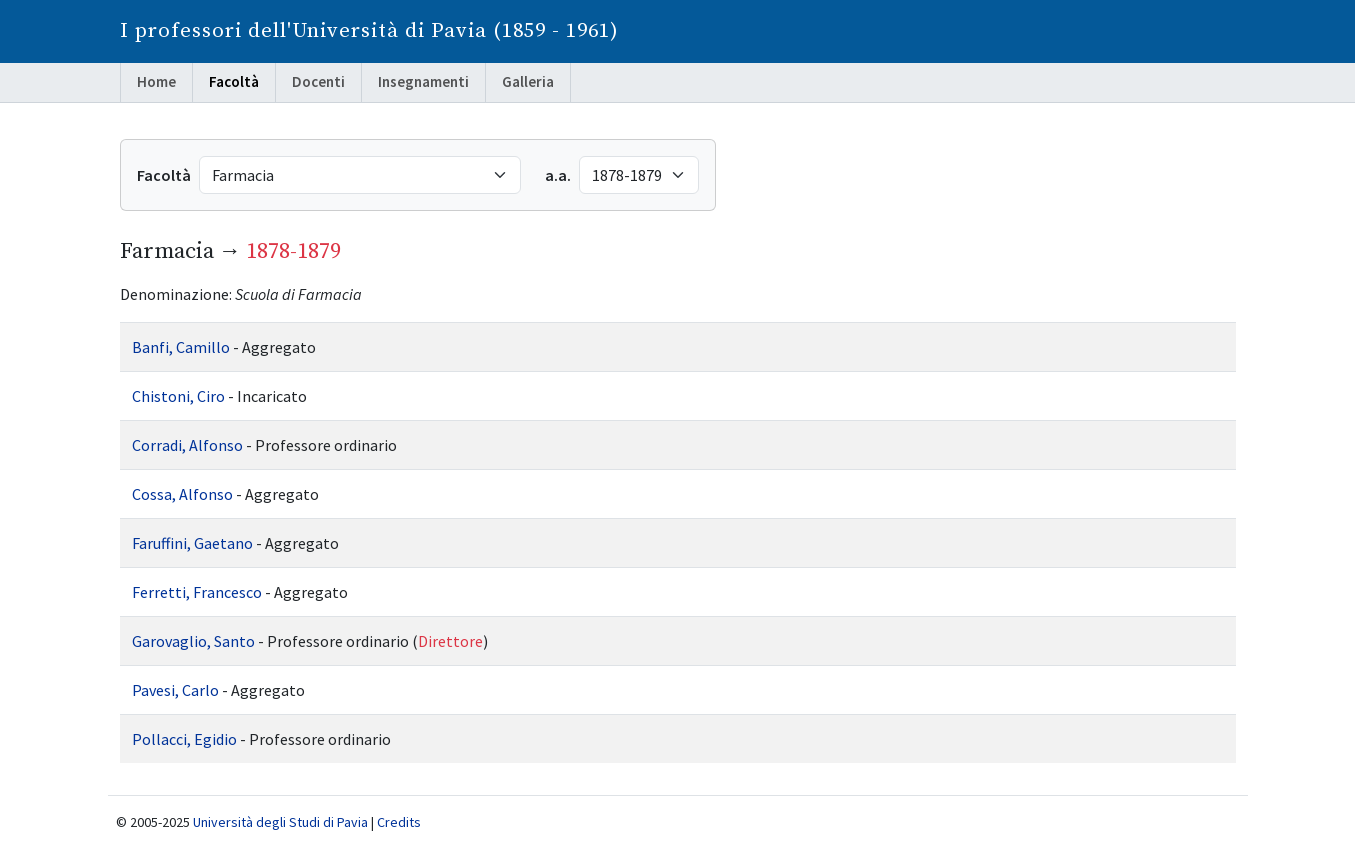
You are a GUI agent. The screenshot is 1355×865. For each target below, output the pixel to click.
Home (156, 81)
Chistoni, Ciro (178, 396)
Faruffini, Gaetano (192, 543)
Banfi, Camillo (181, 347)
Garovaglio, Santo (193, 641)
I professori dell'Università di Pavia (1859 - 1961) (369, 31)
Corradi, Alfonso (187, 445)
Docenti (318, 81)
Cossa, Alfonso (182, 494)
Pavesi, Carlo (175, 690)
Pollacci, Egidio (184, 739)
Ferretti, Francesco (197, 592)
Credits (399, 822)
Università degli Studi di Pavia (280, 822)
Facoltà (234, 81)
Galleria (528, 81)
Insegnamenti (423, 81)
